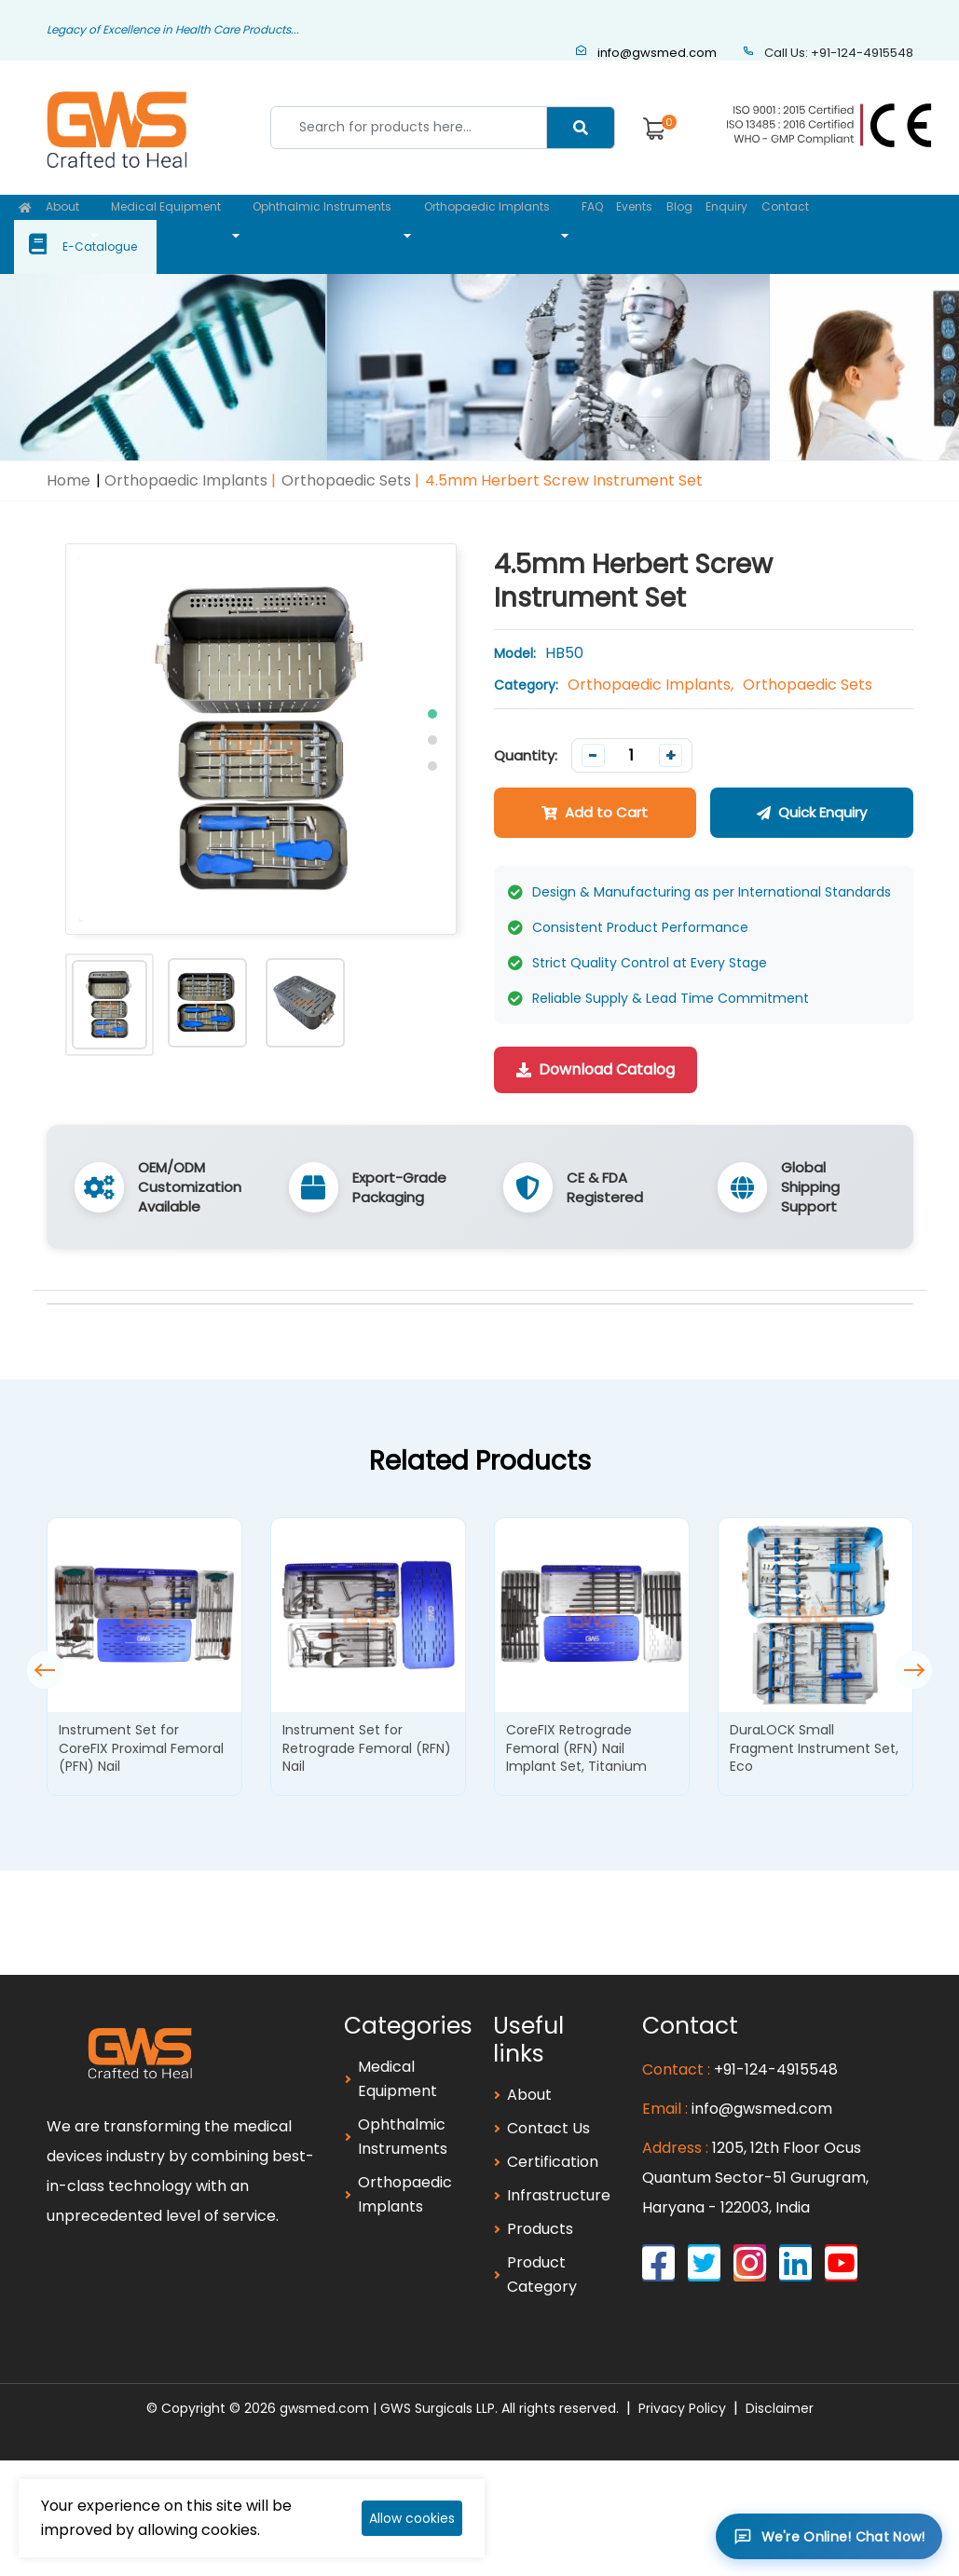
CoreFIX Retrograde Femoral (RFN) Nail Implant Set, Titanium (576, 1723)
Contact (777, 222)
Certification (552, 2136)
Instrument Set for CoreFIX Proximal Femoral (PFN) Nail (141, 1723)
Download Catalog (595, 1044)
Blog (669, 222)
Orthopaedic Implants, (650, 659)
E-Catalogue (892, 222)
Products (540, 2203)
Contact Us (548, 2103)
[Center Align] (580, 127)
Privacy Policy (682, 2383)
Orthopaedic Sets (346, 455)
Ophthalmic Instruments (317, 222)
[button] (432, 688)
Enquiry (718, 222)
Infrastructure (558, 2170)
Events (623, 222)
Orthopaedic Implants (478, 222)
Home (68, 455)
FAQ (579, 222)
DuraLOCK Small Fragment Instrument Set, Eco (814, 1723)
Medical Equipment (165, 222)
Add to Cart (594, 787)
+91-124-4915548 (776, 2044)
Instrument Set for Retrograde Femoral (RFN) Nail (366, 1723)
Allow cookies (412, 2518)
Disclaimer (780, 2383)
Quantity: (525, 730)
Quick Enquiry (812, 787)
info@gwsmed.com (646, 53)
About (65, 222)
